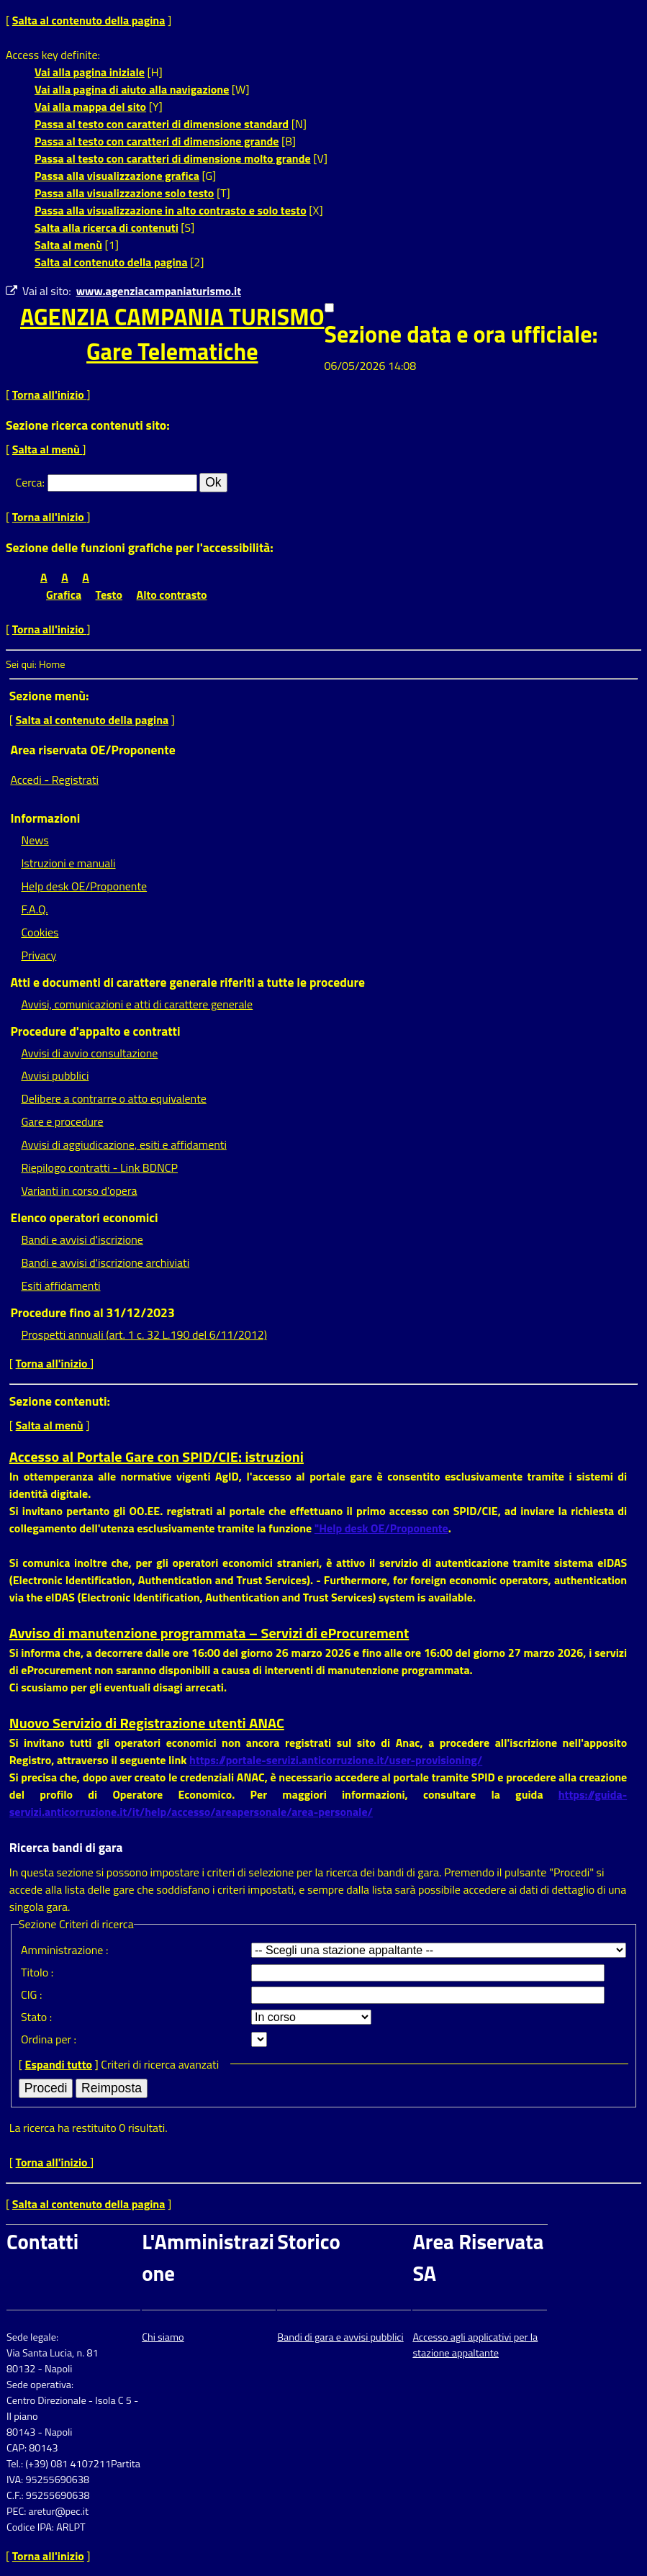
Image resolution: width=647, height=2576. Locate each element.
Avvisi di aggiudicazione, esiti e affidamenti (124, 1144)
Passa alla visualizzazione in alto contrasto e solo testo (171, 210)
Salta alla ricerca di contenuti (106, 227)
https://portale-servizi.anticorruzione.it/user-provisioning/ (335, 1759)
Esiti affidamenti (60, 1285)
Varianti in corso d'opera (79, 1190)
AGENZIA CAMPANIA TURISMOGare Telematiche (172, 334)
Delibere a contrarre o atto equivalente (113, 1098)
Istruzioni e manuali (68, 863)
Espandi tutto (58, 2064)
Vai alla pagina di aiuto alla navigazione (132, 89)
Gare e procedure (62, 1121)
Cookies (39, 932)
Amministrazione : (64, 1949)
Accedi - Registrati (54, 779)
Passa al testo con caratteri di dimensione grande (157, 141)
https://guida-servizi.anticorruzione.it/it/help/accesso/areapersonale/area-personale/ (318, 1803)
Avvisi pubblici (55, 1075)
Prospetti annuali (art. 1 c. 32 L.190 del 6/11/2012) (143, 1334)
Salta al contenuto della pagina (89, 20)
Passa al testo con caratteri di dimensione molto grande (173, 158)
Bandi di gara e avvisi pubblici (340, 2337)
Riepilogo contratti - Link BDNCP (99, 1167)
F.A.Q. (34, 909)
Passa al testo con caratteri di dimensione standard (162, 123)
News (34, 840)
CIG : (31, 1994)
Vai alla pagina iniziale (90, 72)
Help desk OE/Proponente (84, 886)
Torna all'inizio (49, 394)
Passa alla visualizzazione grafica (117, 175)
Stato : (36, 2016)
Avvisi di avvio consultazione (89, 1053)
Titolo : (37, 1972)
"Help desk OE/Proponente (381, 1528)
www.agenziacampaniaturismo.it (158, 290)
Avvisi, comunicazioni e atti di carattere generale (137, 1004)
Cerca (29, 482)
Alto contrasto (172, 594)
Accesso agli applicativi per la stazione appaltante (475, 2345)
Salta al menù (68, 244)
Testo (109, 594)
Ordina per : (48, 2039)
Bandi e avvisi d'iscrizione (82, 1239)
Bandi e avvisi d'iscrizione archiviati (105, 1262)
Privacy (38, 955)
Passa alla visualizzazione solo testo (124, 193)
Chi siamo (163, 2337)
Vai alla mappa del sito (90, 106)
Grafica (63, 594)
